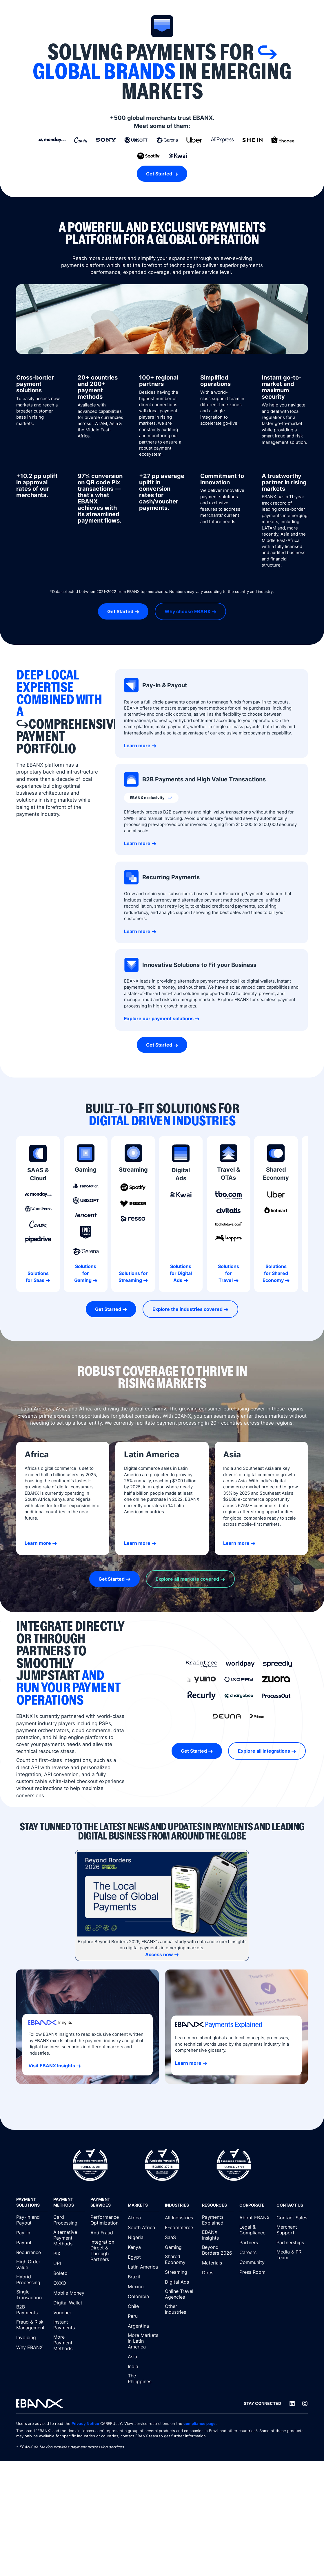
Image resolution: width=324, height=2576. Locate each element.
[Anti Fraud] (106, 2232)
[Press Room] (255, 2272)
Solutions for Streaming (133, 1276)
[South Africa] (143, 2227)
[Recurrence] (32, 2252)
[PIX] (69, 2253)
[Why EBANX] (32, 2347)
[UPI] (69, 2263)
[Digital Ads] (180, 2281)
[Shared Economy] (180, 2259)
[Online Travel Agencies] (180, 2294)
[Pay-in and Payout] (32, 2220)
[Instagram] (305, 2403)
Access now (159, 1954)
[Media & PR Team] (292, 2255)
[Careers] (255, 2252)
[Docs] (217, 2272)
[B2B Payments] (32, 2310)
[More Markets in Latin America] (143, 2341)
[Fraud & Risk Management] (32, 2325)
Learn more (137, 745)
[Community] (255, 2262)
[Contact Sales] (292, 2217)
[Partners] (255, 2242)
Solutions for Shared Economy (275, 1273)
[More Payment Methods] (69, 2343)
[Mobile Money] (69, 2292)
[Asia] (143, 2356)
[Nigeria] (143, 2237)
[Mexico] (143, 2286)
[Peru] (143, 2316)
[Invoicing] (32, 2337)
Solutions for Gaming (85, 1273)
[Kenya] (143, 2247)
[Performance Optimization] (106, 2220)
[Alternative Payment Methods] (69, 2238)
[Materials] (217, 2262)
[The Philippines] (143, 2379)
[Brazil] (143, 2276)
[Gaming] (180, 2247)
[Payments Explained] (217, 2220)
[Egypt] (143, 2256)
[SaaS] (180, 2237)
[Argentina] (143, 2325)
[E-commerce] (180, 2227)
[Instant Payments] (69, 2325)
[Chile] (143, 2306)
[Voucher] (69, 2312)
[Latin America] (143, 2266)
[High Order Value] (32, 2265)
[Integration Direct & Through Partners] (106, 2251)
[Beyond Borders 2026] (217, 2250)
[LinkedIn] (292, 2403)
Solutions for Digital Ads (181, 1273)
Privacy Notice (85, 2423)
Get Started (159, 174)
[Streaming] (180, 2272)
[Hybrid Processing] (32, 2280)
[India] (143, 2366)
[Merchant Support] (292, 2230)
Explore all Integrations (264, 1751)
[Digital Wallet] (69, 2302)
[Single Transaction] (32, 2295)
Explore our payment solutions (159, 1018)
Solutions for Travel (228, 1273)
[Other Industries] (180, 2309)
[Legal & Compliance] (255, 2230)
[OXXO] (69, 2283)
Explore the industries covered (187, 1309)
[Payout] (32, 2242)
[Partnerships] (292, 2242)
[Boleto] (69, 2273)
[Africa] (143, 2217)
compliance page (199, 2423)
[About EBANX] (255, 2217)
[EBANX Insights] (217, 2235)
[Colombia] (143, 2296)
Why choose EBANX (187, 611)
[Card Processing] (69, 2220)
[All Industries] (180, 2217)
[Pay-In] (32, 2232)
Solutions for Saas (37, 1276)
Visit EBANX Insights (51, 2066)
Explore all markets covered (187, 1579)
